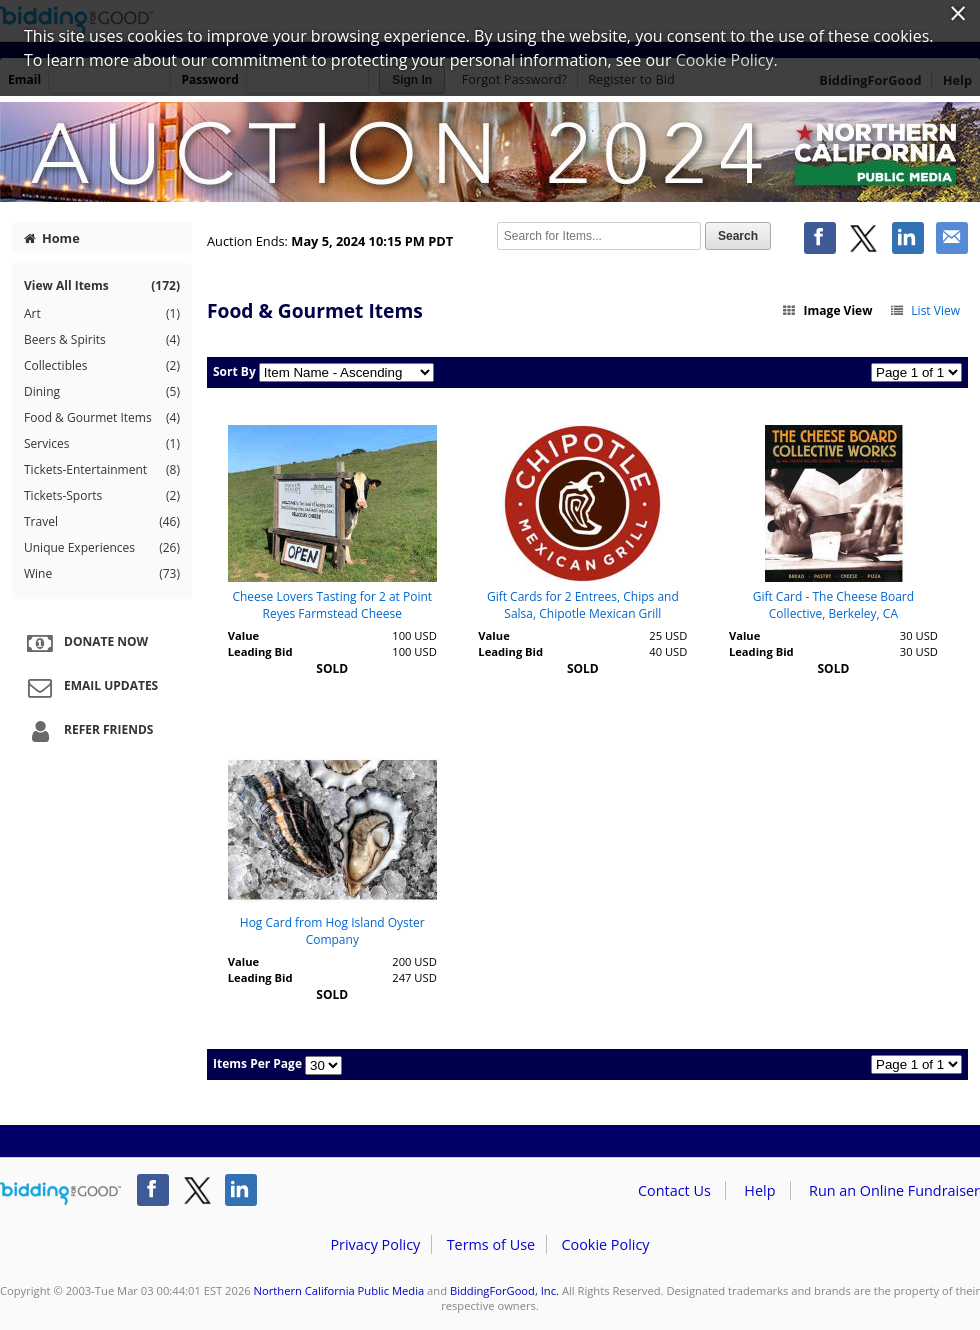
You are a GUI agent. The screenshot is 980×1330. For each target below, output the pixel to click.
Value (243, 635)
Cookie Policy (605, 1244)
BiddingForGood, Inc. (504, 1290)
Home (52, 238)
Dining (102, 392)
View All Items (102, 285)
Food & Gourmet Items (102, 418)
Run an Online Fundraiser (894, 1190)
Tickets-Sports (102, 496)
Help (759, 1190)
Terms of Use (491, 1244)
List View (924, 310)
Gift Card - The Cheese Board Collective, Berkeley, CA (833, 605)
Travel (102, 522)
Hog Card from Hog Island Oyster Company (332, 931)
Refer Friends (87, 731)
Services (102, 444)
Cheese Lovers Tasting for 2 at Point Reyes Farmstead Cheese (332, 605)
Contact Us (674, 1190)
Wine (102, 574)
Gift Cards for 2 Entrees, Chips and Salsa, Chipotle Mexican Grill (583, 605)
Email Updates (90, 687)
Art (102, 314)
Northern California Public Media (339, 1290)
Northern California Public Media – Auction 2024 (490, 152)
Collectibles (102, 366)
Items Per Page (257, 1063)
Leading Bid (260, 651)
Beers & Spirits (102, 340)
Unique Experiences (102, 548)
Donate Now (85, 643)
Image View (827, 310)
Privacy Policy (375, 1244)
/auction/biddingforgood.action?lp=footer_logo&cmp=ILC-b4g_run (60, 1194)
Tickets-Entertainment (102, 470)
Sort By (234, 371)
